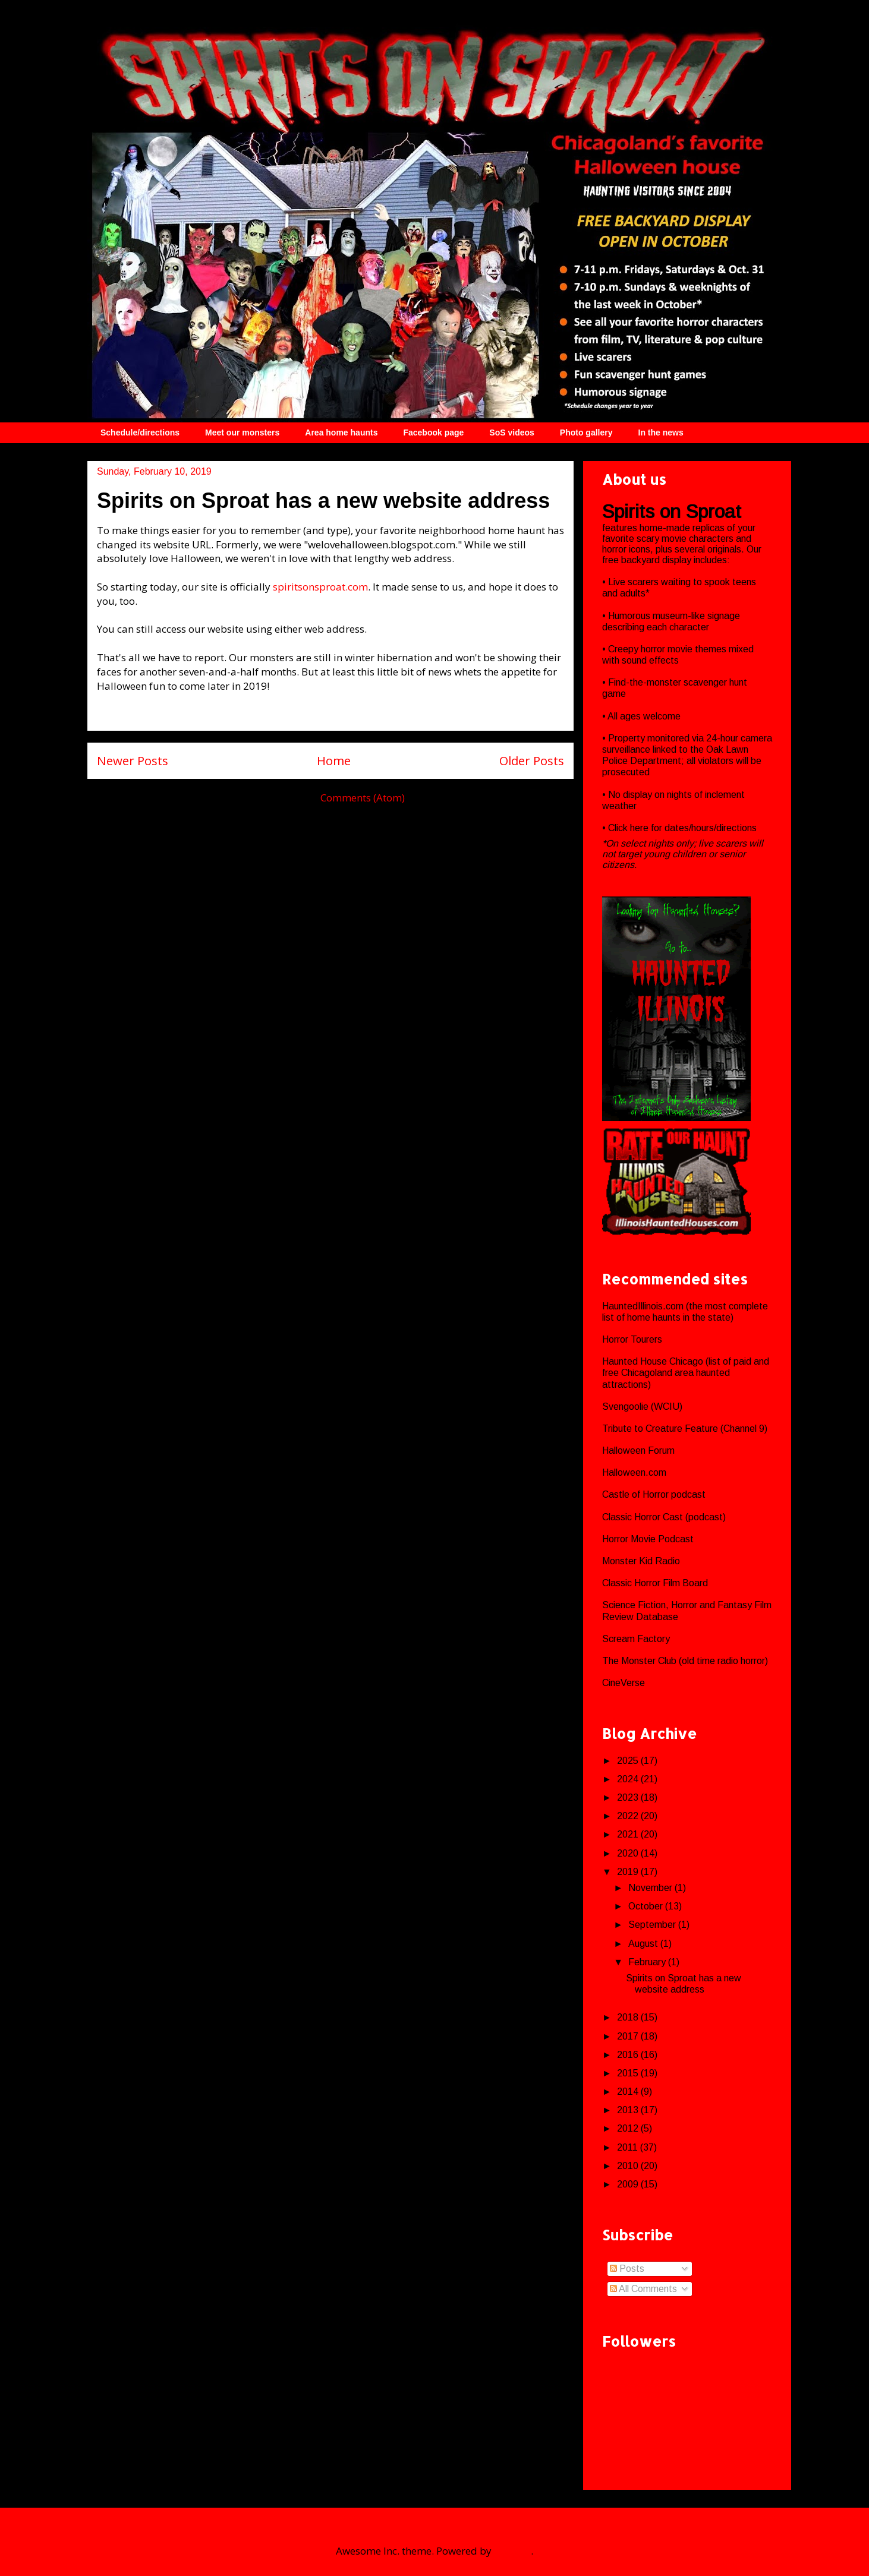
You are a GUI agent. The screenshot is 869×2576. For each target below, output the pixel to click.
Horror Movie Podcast (648, 1539)
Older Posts (531, 760)
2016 (629, 2055)
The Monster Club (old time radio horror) (685, 1661)
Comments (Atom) (362, 797)
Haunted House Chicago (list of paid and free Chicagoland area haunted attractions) (685, 1372)
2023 (629, 1797)
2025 (629, 1761)
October (646, 1906)
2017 (629, 2036)
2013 (629, 2110)
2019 (629, 1872)
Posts (627, 2269)
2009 (629, 2184)
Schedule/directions (140, 432)
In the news (661, 432)
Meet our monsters (242, 432)
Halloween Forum (638, 1450)
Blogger (512, 2551)
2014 (629, 2091)
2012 (629, 2128)
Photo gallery (586, 432)
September (653, 1925)
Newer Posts (132, 760)
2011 (628, 2147)
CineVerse (623, 1683)
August (644, 1944)
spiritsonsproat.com (320, 587)
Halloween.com (634, 1472)
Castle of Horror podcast (654, 1494)
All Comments (643, 2289)
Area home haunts (341, 432)
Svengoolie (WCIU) (642, 1406)
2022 (629, 1816)
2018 (629, 2017)
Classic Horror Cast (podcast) (664, 1517)
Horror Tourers (632, 1339)
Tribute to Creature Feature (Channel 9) (684, 1428)
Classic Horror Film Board (655, 1583)
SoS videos (511, 432)
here (640, 828)
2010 (629, 2166)
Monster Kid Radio (641, 1561)
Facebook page (433, 432)
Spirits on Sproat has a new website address (323, 500)
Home (334, 760)
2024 (629, 1779)
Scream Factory (636, 1639)
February (648, 1962)
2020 (629, 1853)
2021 (629, 1834)
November (651, 1888)
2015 (629, 2073)
